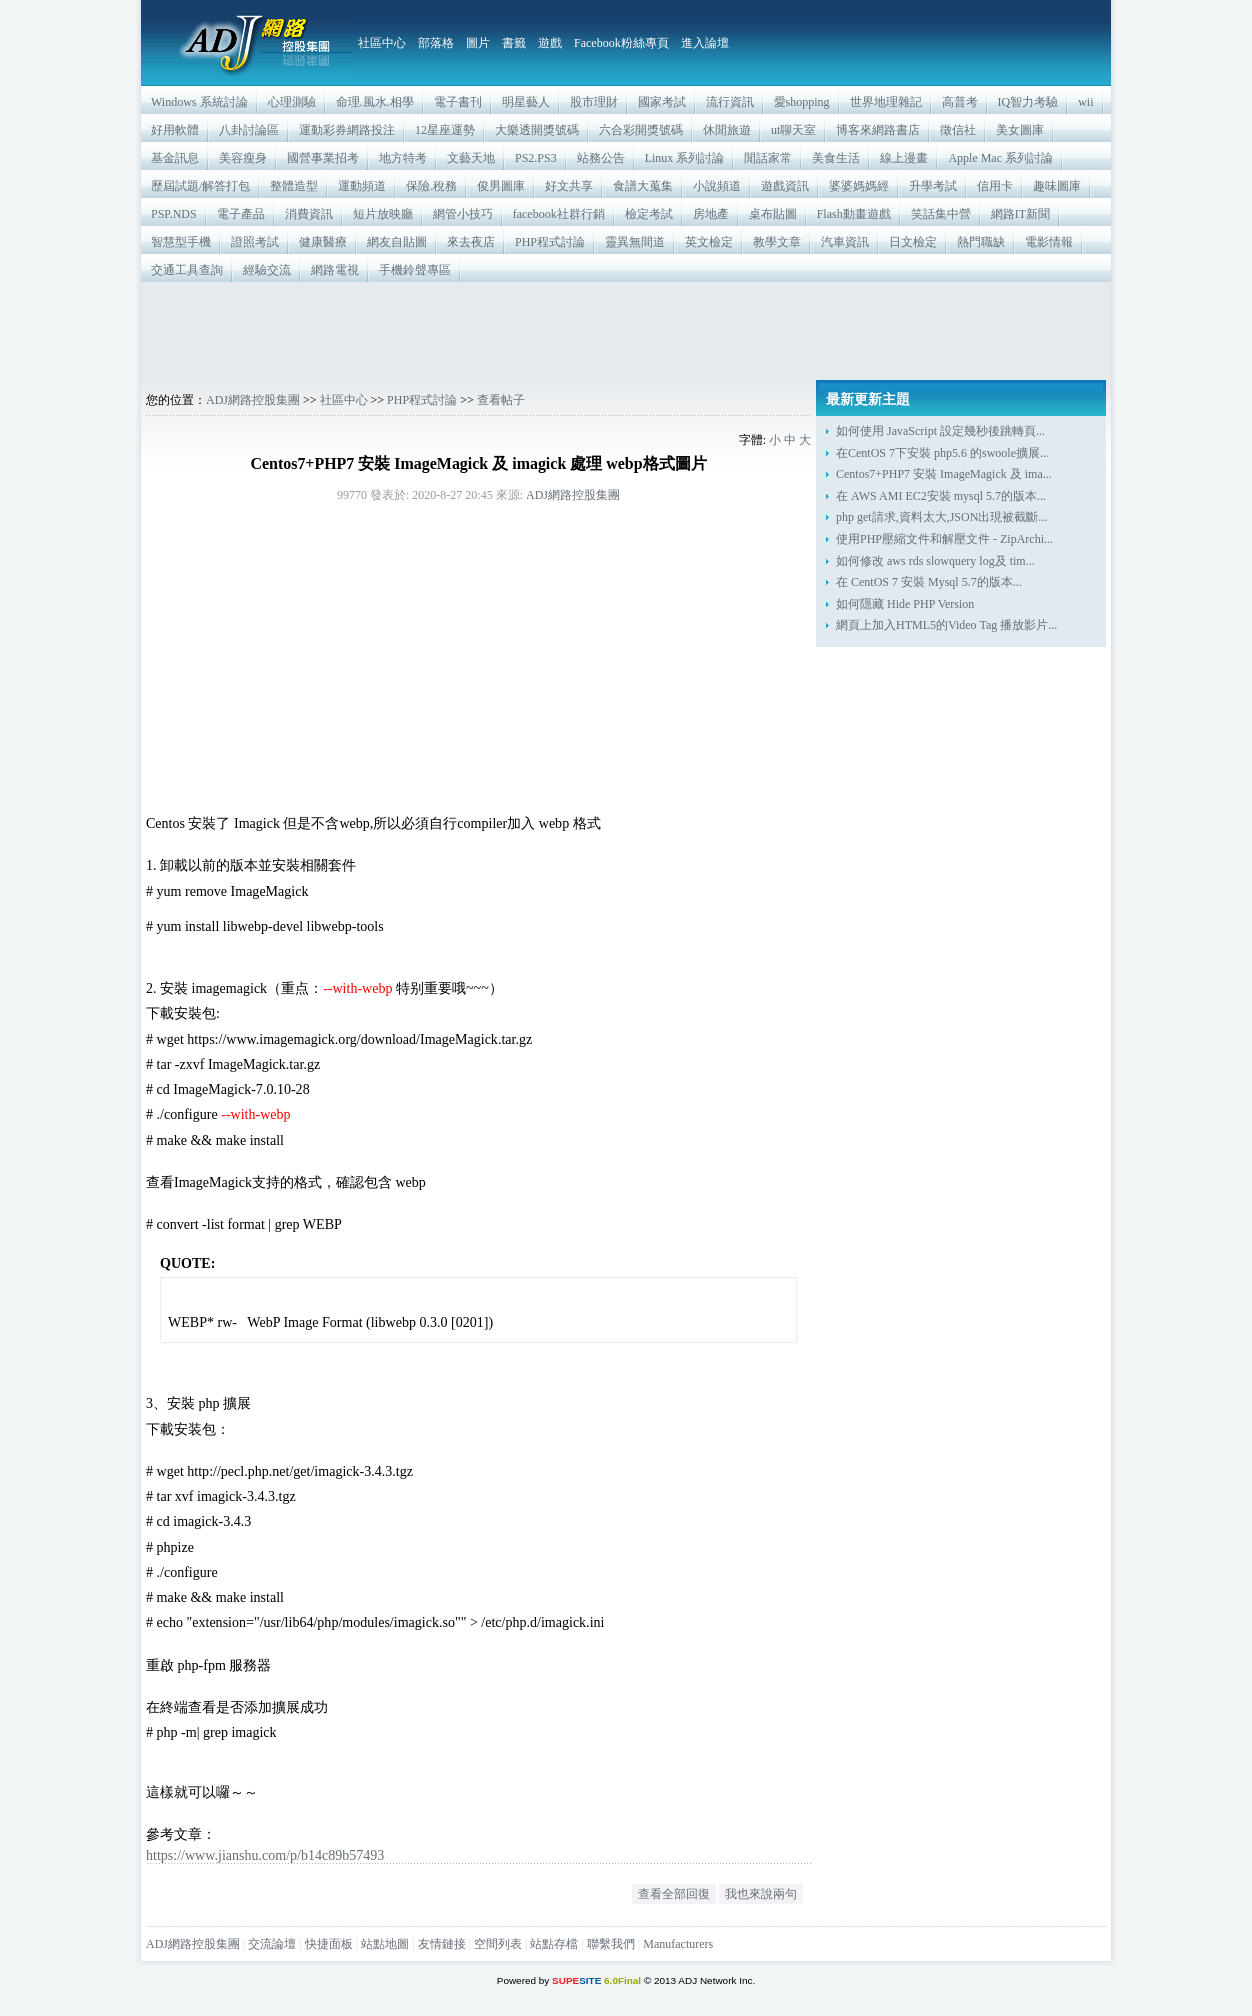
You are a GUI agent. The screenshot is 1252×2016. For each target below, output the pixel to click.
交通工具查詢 (187, 270)
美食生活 (836, 158)
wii (1085, 102)
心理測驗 (292, 102)
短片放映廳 (383, 214)
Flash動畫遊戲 (854, 214)
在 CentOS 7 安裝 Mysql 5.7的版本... (929, 582)
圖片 (478, 43)
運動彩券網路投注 (347, 130)
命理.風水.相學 (375, 102)
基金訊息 (175, 158)
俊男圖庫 (501, 186)
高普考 (960, 102)
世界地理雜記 (886, 102)
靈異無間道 (635, 242)
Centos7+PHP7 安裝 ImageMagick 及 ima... (944, 474)
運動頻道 (362, 186)
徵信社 (958, 130)
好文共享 (569, 186)
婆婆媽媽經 (859, 186)
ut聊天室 (793, 130)
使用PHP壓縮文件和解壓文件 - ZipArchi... (944, 539)
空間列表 (498, 1944)
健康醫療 (323, 242)
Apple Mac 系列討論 (1000, 158)
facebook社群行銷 (559, 214)
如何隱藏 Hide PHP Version (905, 604)
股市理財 (594, 102)
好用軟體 (175, 130)
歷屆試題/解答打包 (200, 186)
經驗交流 (267, 270)
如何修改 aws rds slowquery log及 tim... (935, 561)
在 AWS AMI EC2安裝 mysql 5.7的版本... (941, 496)
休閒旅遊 (727, 130)
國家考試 (662, 102)
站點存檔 (554, 1944)
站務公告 (601, 158)
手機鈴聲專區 (415, 270)
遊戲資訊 (785, 186)
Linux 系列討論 (685, 158)
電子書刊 (458, 102)
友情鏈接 (442, 1944)
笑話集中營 (941, 214)
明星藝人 (526, 102)
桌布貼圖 (773, 214)
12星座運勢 (445, 130)
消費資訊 (309, 214)
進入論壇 (705, 43)
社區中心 (382, 43)
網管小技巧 (463, 214)
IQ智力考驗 (1028, 102)
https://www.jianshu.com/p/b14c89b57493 (265, 1855)
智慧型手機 (181, 242)
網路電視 (335, 270)
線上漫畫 (904, 158)
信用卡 (995, 186)
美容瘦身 (243, 158)
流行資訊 (730, 102)
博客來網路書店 (878, 130)
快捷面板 (329, 1944)
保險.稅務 (431, 186)
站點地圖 (385, 1944)
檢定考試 (649, 214)
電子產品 (241, 214)
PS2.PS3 (536, 158)
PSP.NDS (174, 214)
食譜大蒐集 (643, 186)
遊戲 (550, 43)
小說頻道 (717, 186)
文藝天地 (471, 158)
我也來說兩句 (761, 1894)
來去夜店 (471, 242)
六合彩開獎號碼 (641, 130)
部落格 (436, 43)
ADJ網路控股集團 (253, 400)
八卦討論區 (249, 130)
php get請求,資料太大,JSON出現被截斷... (941, 517)
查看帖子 (501, 400)
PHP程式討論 (550, 242)
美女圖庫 (1020, 130)
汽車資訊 (845, 242)
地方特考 (403, 158)
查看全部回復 (674, 1894)
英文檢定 (709, 242)
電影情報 (1049, 242)
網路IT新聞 (1020, 214)
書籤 (514, 43)
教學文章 (777, 242)
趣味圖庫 (1057, 186)
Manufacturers (678, 1944)
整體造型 (294, 186)
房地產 (711, 214)
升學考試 (933, 186)
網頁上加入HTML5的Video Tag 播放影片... (946, 625)
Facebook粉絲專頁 (621, 43)
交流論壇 (272, 1944)
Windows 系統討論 (199, 102)
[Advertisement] (626, 331)
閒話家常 (768, 158)
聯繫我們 (611, 1944)
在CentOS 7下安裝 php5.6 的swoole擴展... (942, 453)
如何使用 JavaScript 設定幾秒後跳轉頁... (940, 431)
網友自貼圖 (397, 242)
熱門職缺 (981, 242)
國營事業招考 (323, 158)
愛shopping (802, 102)
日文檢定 (913, 242)
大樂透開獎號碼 (537, 130)
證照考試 (255, 242)
